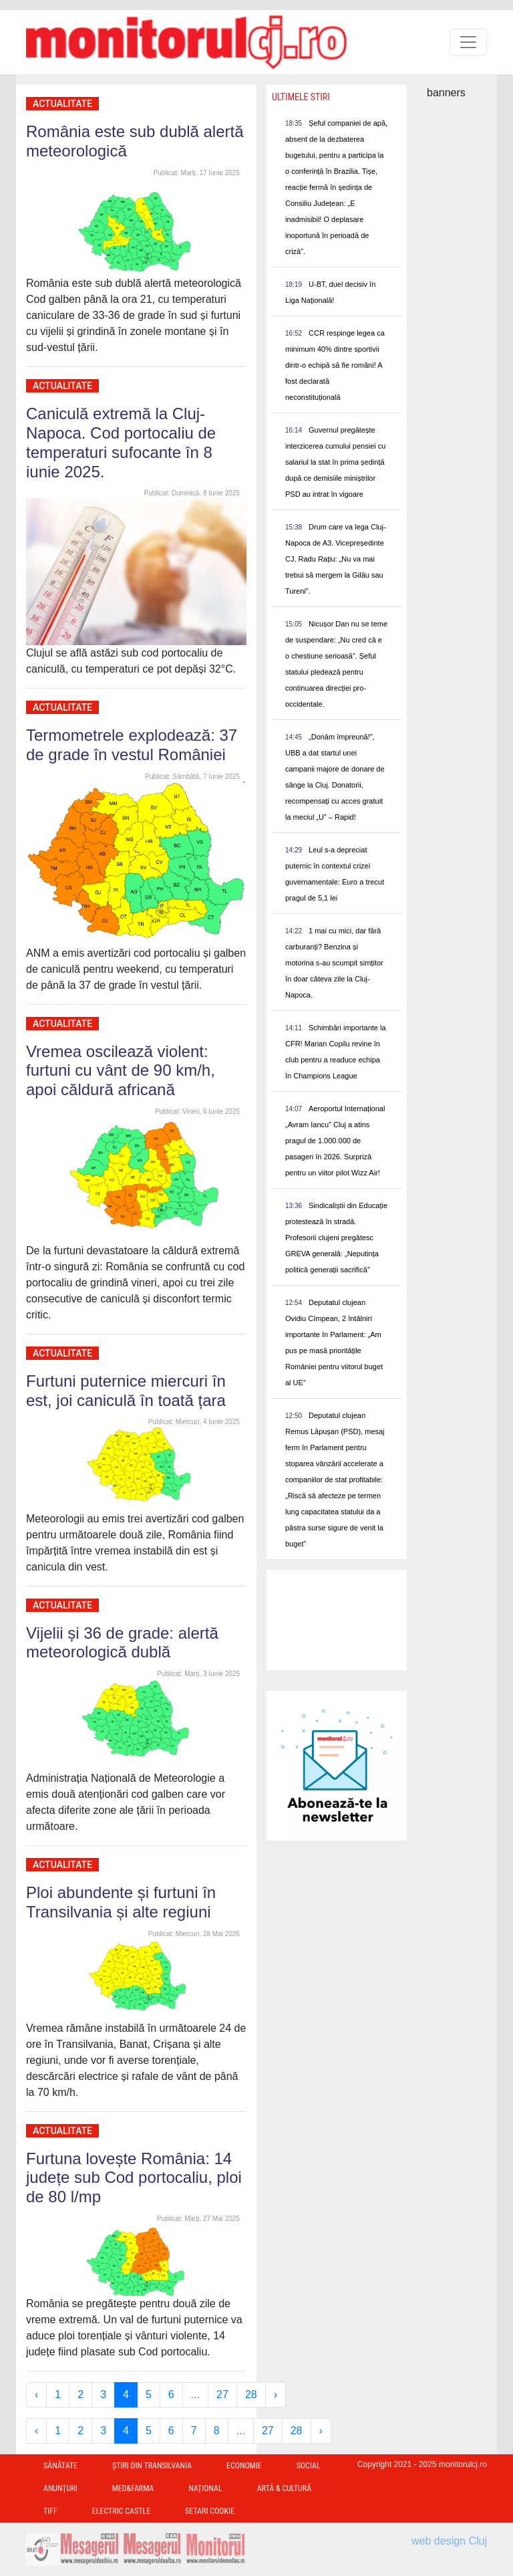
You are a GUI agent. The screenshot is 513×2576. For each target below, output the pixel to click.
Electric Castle (121, 2511)
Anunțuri (60, 2488)
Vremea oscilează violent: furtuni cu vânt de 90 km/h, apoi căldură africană (120, 1070)
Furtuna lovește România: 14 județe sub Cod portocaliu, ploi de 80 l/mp (134, 2177)
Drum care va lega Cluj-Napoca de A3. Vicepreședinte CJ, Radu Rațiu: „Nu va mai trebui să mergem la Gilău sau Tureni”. (335, 559)
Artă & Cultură (284, 2488)
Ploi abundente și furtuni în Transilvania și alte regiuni (121, 1902)
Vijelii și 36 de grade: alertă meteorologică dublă (122, 1642)
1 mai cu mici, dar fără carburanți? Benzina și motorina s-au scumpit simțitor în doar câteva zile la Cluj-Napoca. (334, 963)
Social (309, 2465)
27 (222, 2394)
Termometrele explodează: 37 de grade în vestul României (131, 745)
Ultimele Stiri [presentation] (301, 97)
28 (251, 2394)
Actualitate (62, 103)
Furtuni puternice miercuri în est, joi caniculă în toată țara (126, 1390)
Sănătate (60, 2465)
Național (205, 2488)
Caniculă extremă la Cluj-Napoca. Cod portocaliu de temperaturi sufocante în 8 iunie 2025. (121, 442)
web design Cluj (449, 2541)
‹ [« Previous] (36, 2394)
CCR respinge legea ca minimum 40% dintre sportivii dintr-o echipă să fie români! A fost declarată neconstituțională (335, 365)
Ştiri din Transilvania (152, 2465)
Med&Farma (133, 2488)
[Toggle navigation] (468, 42)
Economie (244, 2465)
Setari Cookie (209, 2511)
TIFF (50, 2511)
